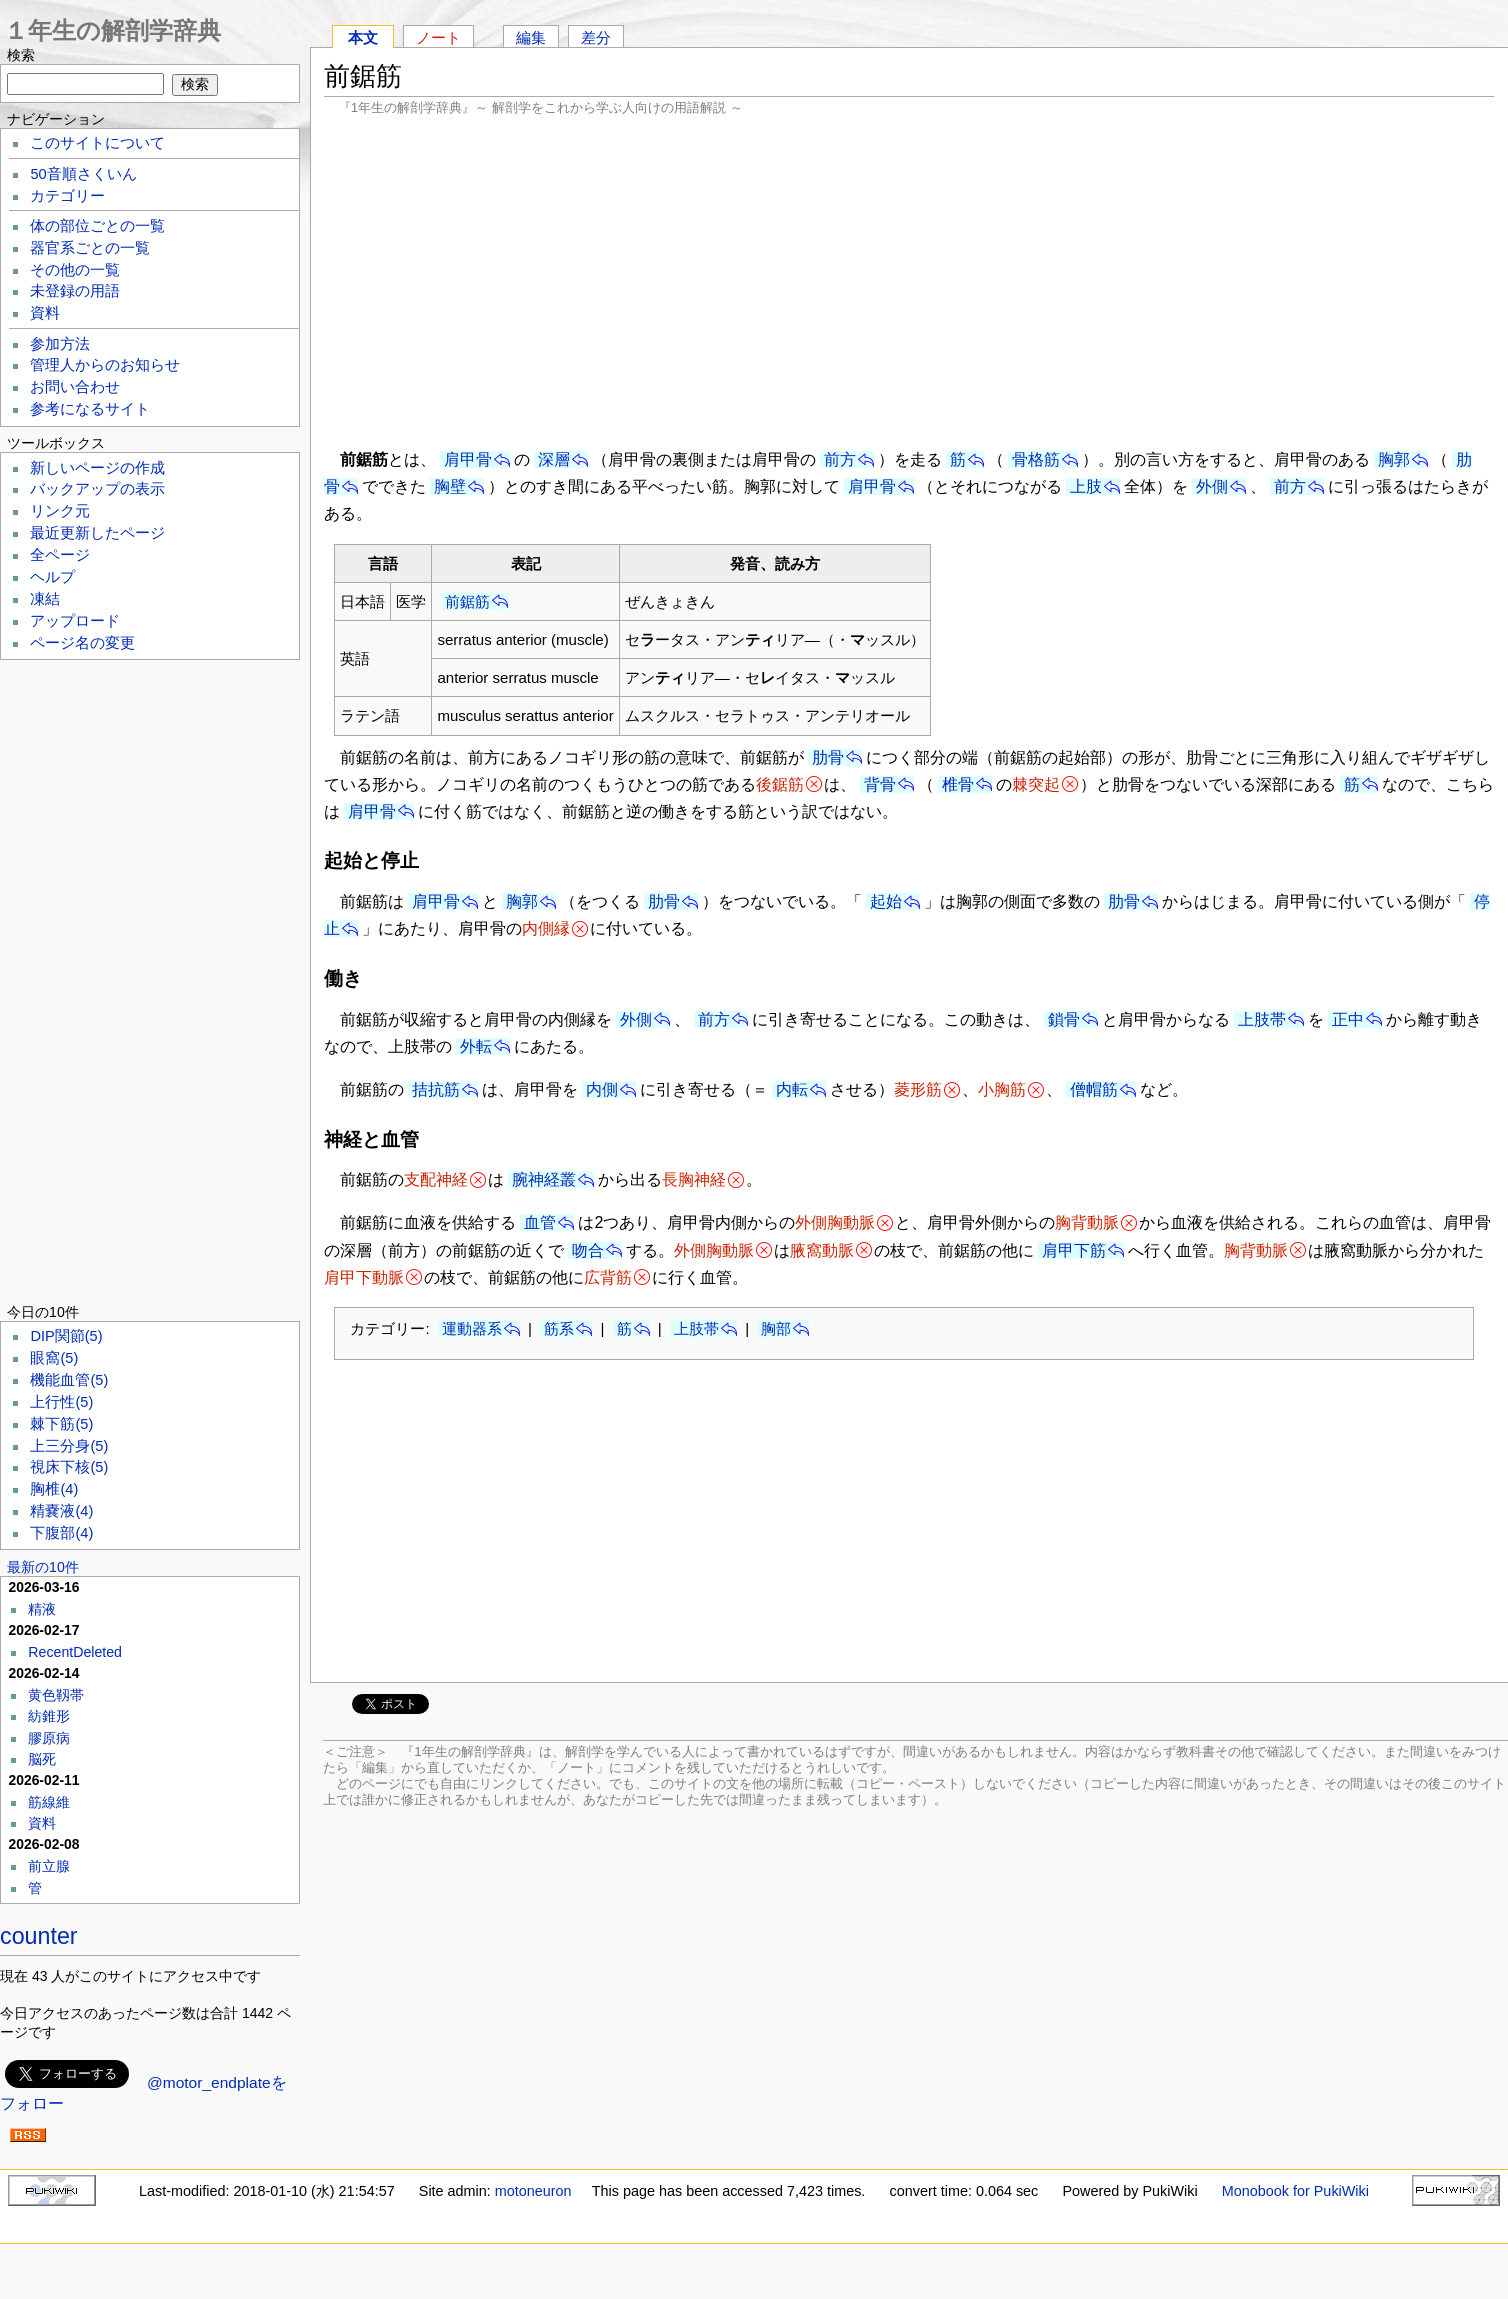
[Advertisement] (909, 280)
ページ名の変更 (82, 643)
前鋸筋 (467, 601)
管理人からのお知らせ (105, 365)
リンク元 (60, 511)
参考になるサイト (90, 409)
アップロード (75, 621)
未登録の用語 (75, 291)
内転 (792, 1089)
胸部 (776, 1328)
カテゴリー (67, 196)
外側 (1212, 486)
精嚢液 (61, 1511)
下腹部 (61, 1533)
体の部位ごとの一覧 (97, 226)
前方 (840, 459)
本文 (363, 37)
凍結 (45, 599)
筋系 (559, 1328)
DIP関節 (66, 1336)
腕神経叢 (544, 1179)
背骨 (880, 784)
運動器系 (472, 1328)
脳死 (42, 1759)
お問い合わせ (75, 387)
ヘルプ (52, 577)
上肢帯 (1262, 1019)
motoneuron (533, 2191)
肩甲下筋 (1074, 1250)
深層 (554, 459)
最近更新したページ (97, 533)
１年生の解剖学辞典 (112, 30)
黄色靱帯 (56, 1695)
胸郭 (1394, 459)
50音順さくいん (83, 174)
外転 (476, 1046)
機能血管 (69, 1380)
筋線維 (49, 1802)
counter (39, 1936)
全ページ (60, 555)
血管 (540, 1222)
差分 (596, 37)
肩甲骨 (468, 459)
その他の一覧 (75, 270)
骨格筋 (1036, 459)
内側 (602, 1089)
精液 (42, 1609)
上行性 (61, 1402)
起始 (886, 901)
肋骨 (828, 757)
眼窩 (54, 1358)
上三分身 (69, 1446)
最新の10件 (43, 1567)
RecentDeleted (75, 1652)
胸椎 (54, 1489)
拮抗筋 (436, 1089)
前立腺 (49, 1866)
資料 (45, 313)
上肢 (1086, 486)
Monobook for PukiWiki (1295, 2191)
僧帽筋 (1094, 1089)
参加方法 (60, 344)
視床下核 (69, 1467)
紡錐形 (49, 1716)
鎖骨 (1064, 1019)
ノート (438, 37)
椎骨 (958, 784)
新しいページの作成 (97, 468)
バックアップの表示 (97, 489)
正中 (1348, 1019)
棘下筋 (61, 1424)
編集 (531, 37)
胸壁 (450, 486)
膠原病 (49, 1738)
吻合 (588, 1250)
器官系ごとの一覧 (90, 248)
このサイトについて (97, 143)
